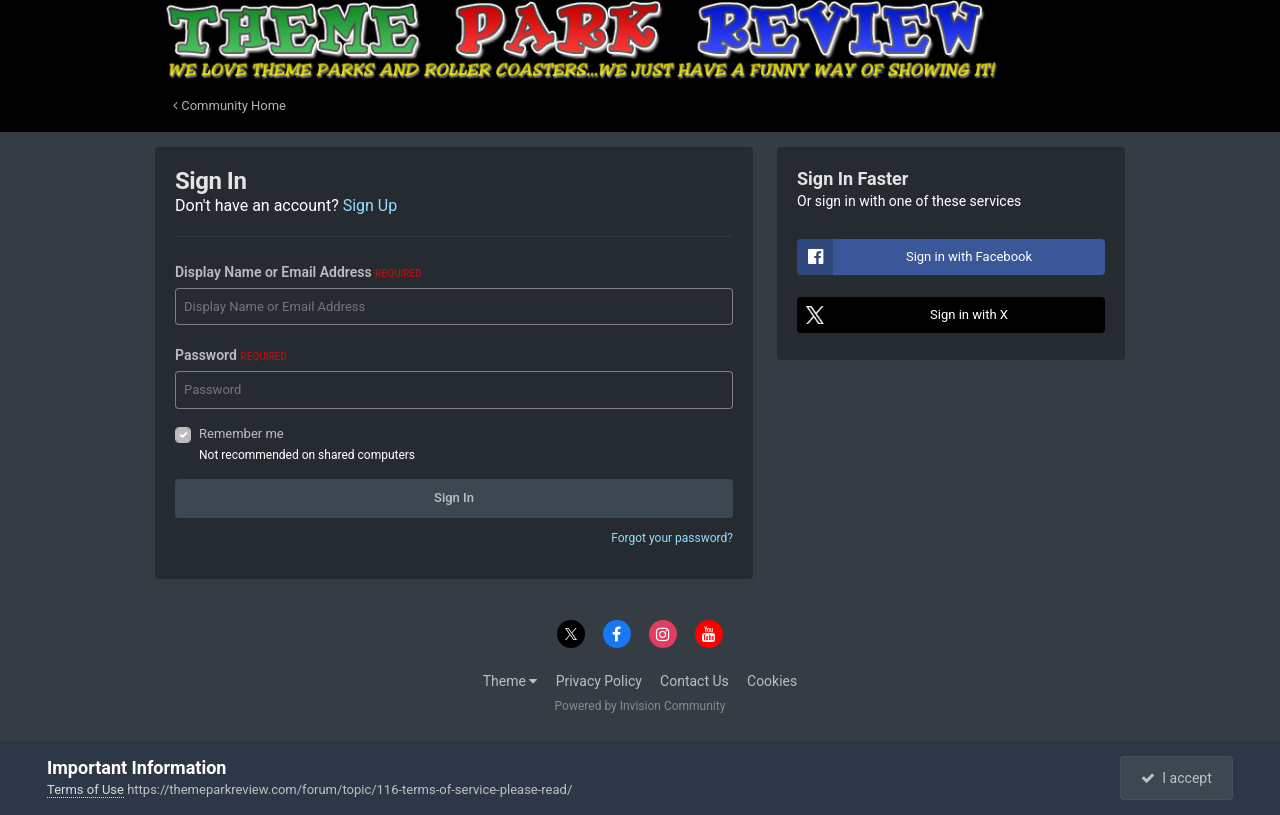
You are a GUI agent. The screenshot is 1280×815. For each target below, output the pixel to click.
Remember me (241, 433)
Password (231, 355)
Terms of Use (85, 789)
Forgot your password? (672, 538)
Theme (510, 681)
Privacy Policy (599, 681)
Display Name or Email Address (298, 272)
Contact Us (694, 681)
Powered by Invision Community (640, 706)
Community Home (229, 105)
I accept (1176, 778)
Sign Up (370, 205)
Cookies (772, 681)
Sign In (454, 497)
